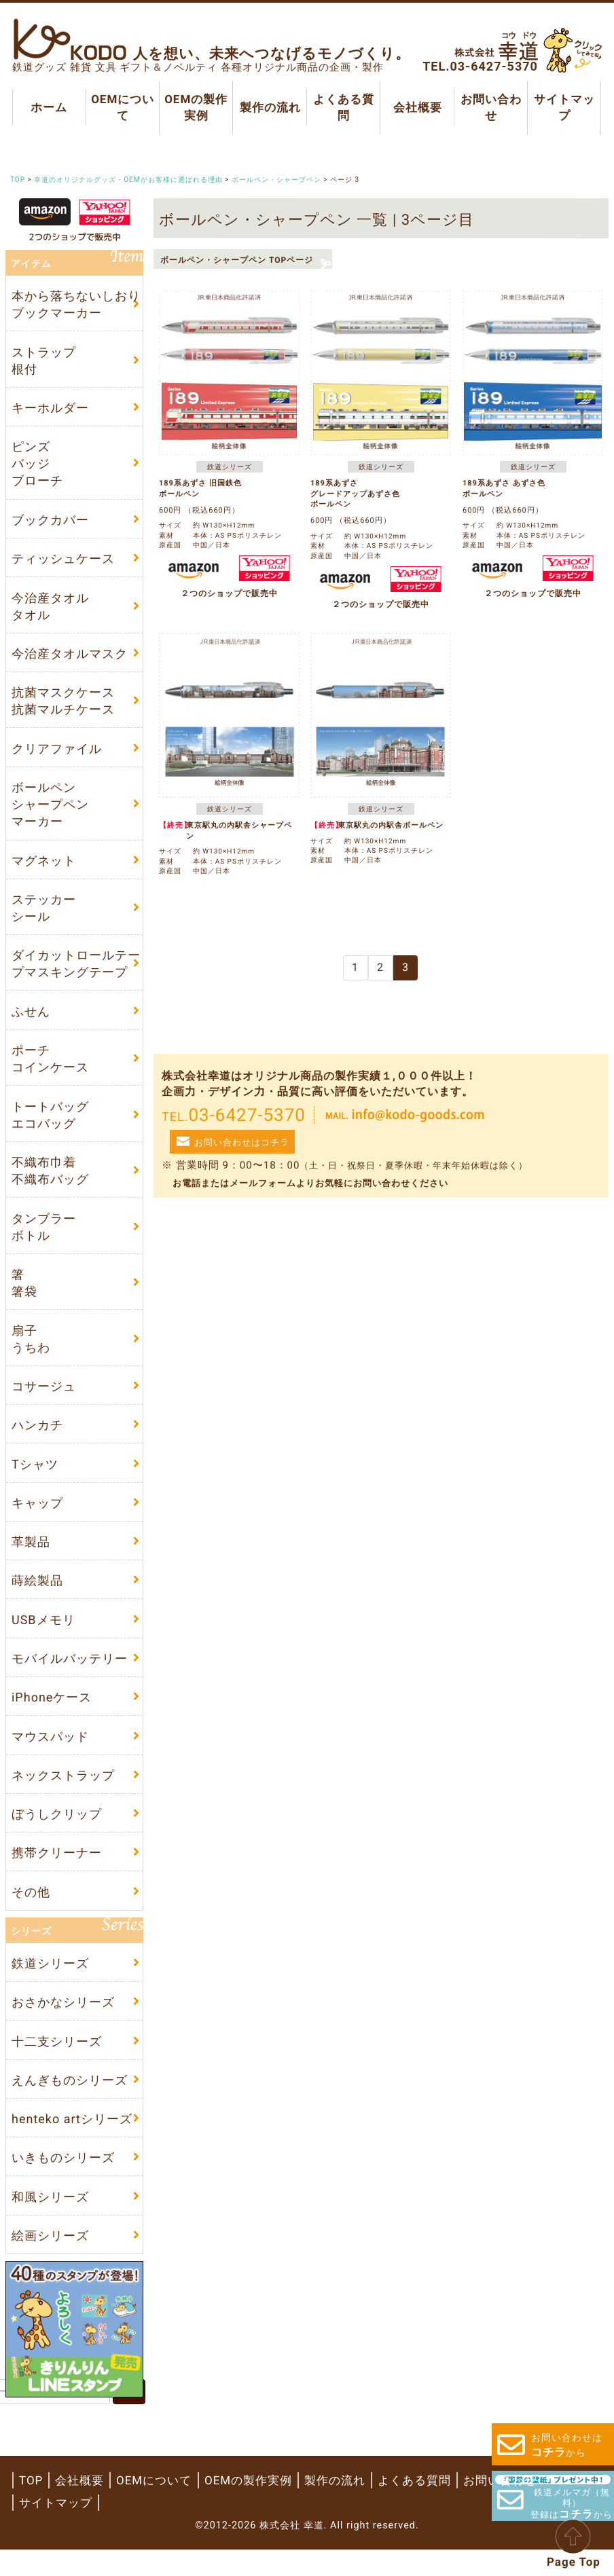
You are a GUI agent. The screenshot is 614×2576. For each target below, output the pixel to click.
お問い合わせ (491, 107)
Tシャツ (35, 1478)
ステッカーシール (44, 916)
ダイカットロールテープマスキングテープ (76, 972)
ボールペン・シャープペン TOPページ (236, 260)
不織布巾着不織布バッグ (50, 1181)
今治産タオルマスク (70, 658)
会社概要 (417, 107)
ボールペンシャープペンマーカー (50, 811)
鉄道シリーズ (50, 1986)
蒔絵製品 (37, 1597)
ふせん (31, 1021)
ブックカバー (50, 523)
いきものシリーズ (63, 2183)
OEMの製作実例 (196, 107)
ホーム (49, 107)
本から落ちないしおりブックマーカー (76, 304)
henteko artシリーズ (72, 2143)
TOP (31, 2507)
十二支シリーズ (57, 2064)
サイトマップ (564, 107)
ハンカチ (37, 1439)
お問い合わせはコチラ (241, 1142)
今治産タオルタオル (50, 610)
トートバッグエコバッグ (50, 1125)
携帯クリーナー (57, 1873)
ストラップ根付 (44, 361)
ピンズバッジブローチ (37, 466)
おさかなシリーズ (63, 2025)
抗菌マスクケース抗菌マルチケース (63, 706)
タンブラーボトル (44, 1238)
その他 (31, 1913)
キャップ (37, 1518)
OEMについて (122, 107)
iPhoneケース (52, 1715)
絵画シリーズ (50, 2262)
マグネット (44, 868)
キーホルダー (50, 410)
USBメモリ (43, 1637)
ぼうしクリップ (57, 1834)
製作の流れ (269, 107)
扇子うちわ (31, 1351)
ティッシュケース (63, 562)
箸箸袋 (24, 1294)
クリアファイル (57, 755)
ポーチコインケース (50, 1068)
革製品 (31, 1558)
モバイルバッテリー (70, 1676)
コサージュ (44, 1400)
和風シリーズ (50, 2222)
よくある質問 (343, 107)
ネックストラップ (63, 1795)
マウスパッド (50, 1755)
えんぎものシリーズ (70, 2104)
